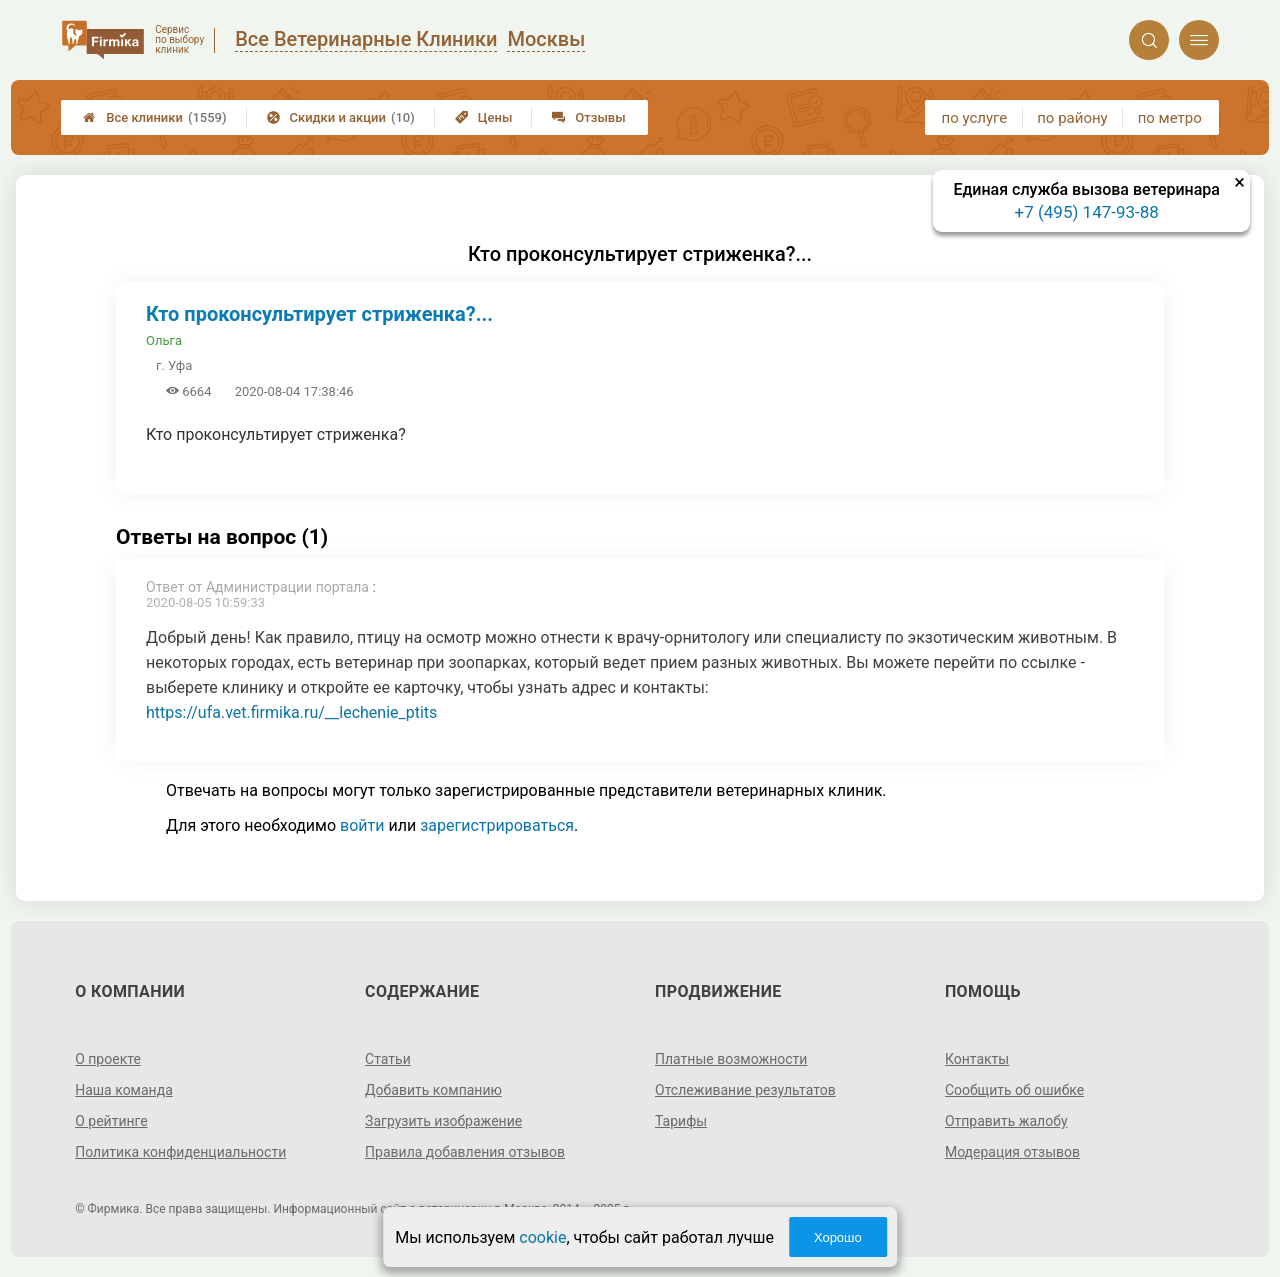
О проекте (108, 1059)
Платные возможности (731, 1059)
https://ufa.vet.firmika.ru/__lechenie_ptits (291, 712)
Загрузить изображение (443, 1121)
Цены (484, 117)
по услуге (975, 118)
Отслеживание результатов (745, 1090)
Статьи (388, 1059)
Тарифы (681, 1121)
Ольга (164, 340)
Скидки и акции (341, 117)
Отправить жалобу (1006, 1121)
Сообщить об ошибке (1014, 1090)
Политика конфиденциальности (180, 1152)
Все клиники (154, 117)
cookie (542, 1237)
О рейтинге (111, 1121)
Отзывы (588, 117)
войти (362, 825)
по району (1072, 118)
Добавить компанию (433, 1090)
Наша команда (124, 1090)
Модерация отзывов (1012, 1152)
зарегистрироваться (497, 825)
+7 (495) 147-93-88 (1087, 212)
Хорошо (838, 1237)
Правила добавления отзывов (465, 1152)
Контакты (977, 1059)
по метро (1170, 118)
